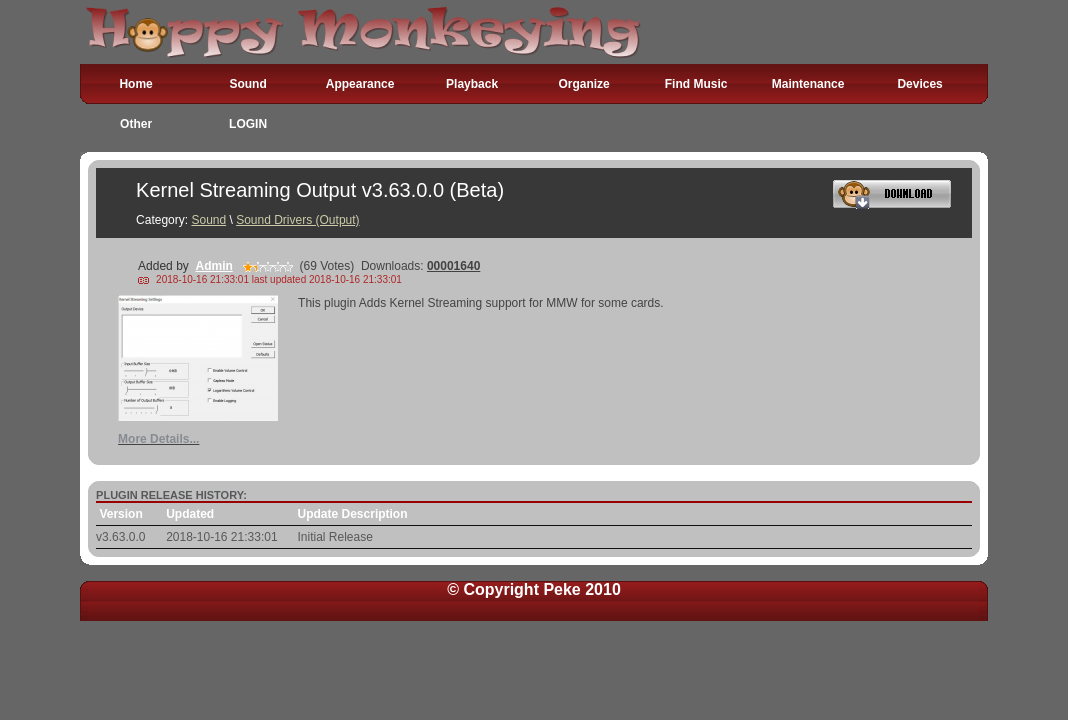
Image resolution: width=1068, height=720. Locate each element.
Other (136, 124)
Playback (472, 84)
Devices (919, 84)
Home (135, 84)
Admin (213, 266)
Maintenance (808, 84)
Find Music (696, 84)
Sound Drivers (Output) (297, 220)
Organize (583, 84)
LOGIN (248, 124)
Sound (247, 84)
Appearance (360, 84)
